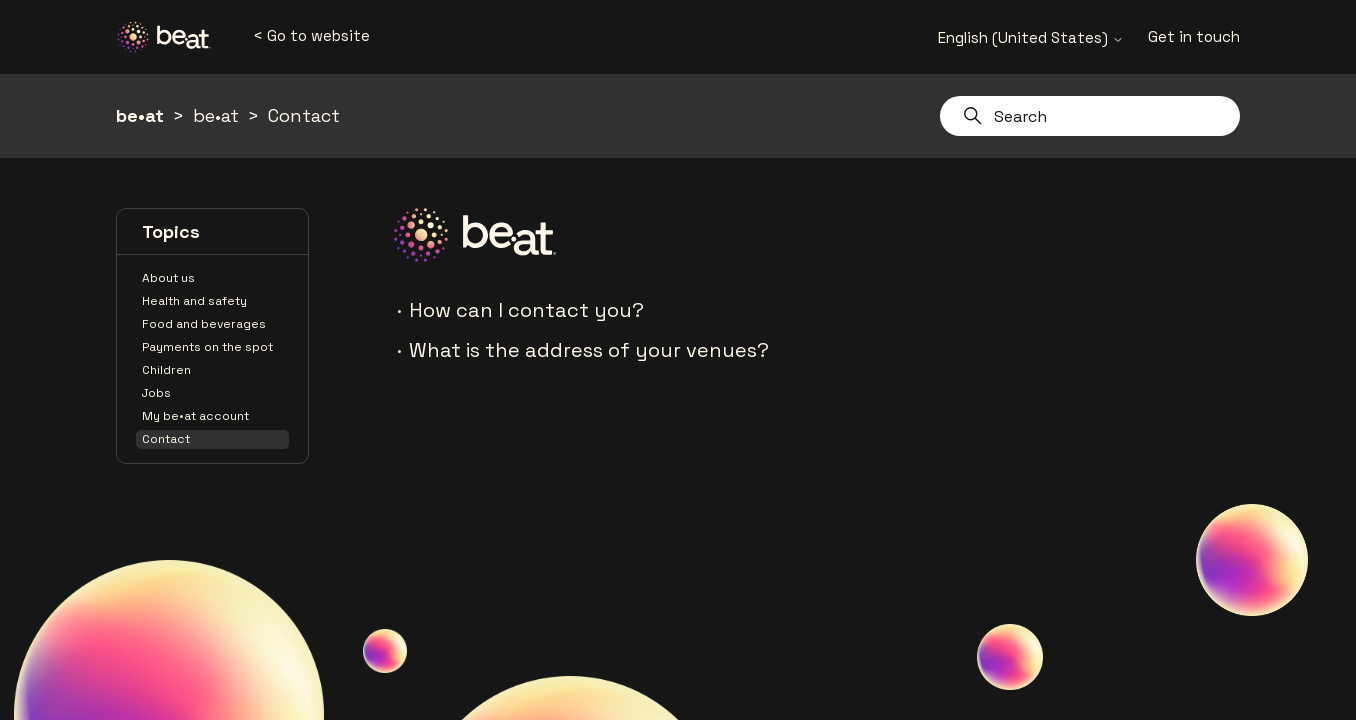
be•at (140, 115)
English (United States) (1031, 37)
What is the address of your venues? (589, 350)
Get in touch (1194, 36)
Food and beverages (204, 324)
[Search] (1090, 116)
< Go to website (311, 35)
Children (166, 370)
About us (168, 278)
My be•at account (195, 416)
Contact (304, 115)
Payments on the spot (207, 347)
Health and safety (194, 301)
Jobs (156, 393)
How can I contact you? (526, 310)
